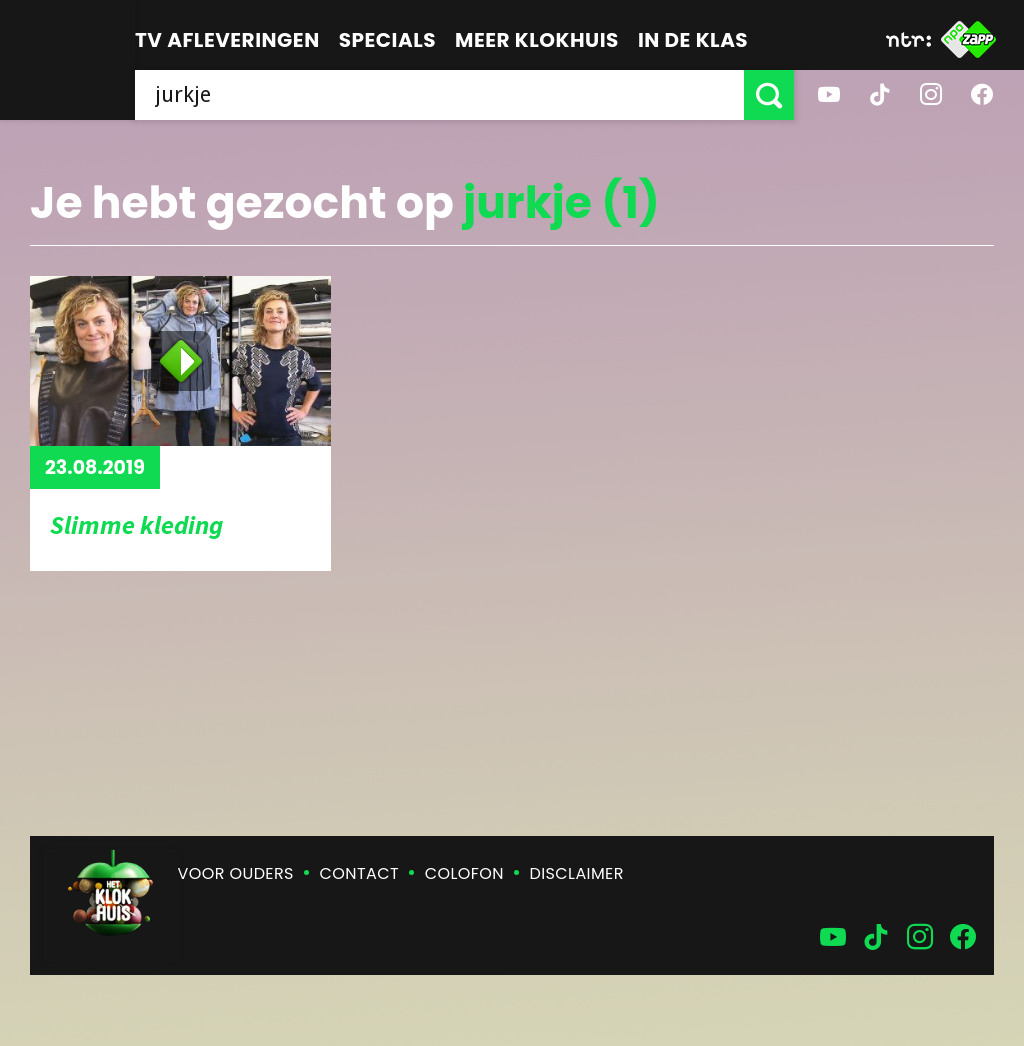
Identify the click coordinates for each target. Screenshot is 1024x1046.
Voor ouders (236, 873)
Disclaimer (577, 873)
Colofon (464, 873)
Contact (359, 873)
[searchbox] (439, 95)
